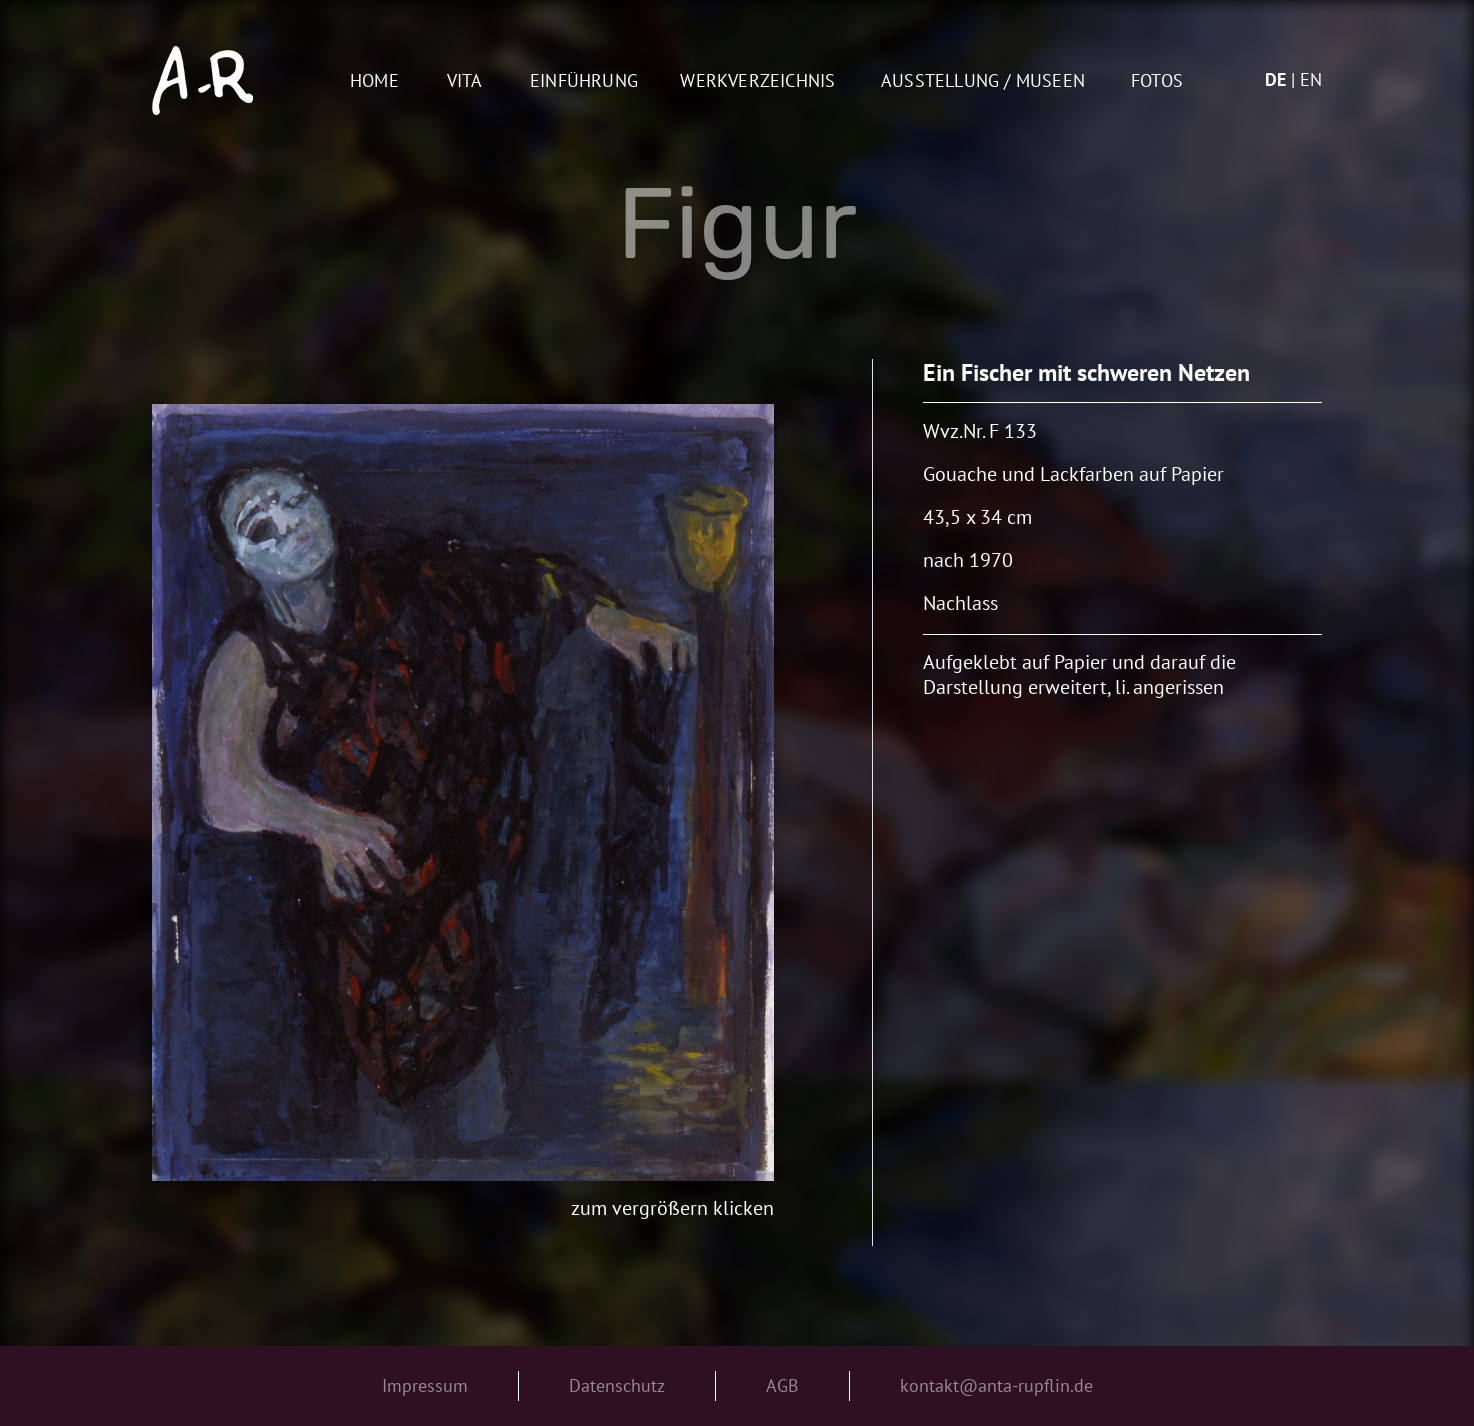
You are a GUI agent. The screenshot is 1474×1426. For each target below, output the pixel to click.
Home (374, 81)
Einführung (584, 81)
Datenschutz (617, 1385)
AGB (782, 1385)
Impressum (425, 1385)
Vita (465, 81)
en (1311, 79)
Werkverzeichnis (757, 81)
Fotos (1157, 81)
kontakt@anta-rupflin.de (996, 1385)
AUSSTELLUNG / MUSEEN (983, 81)
